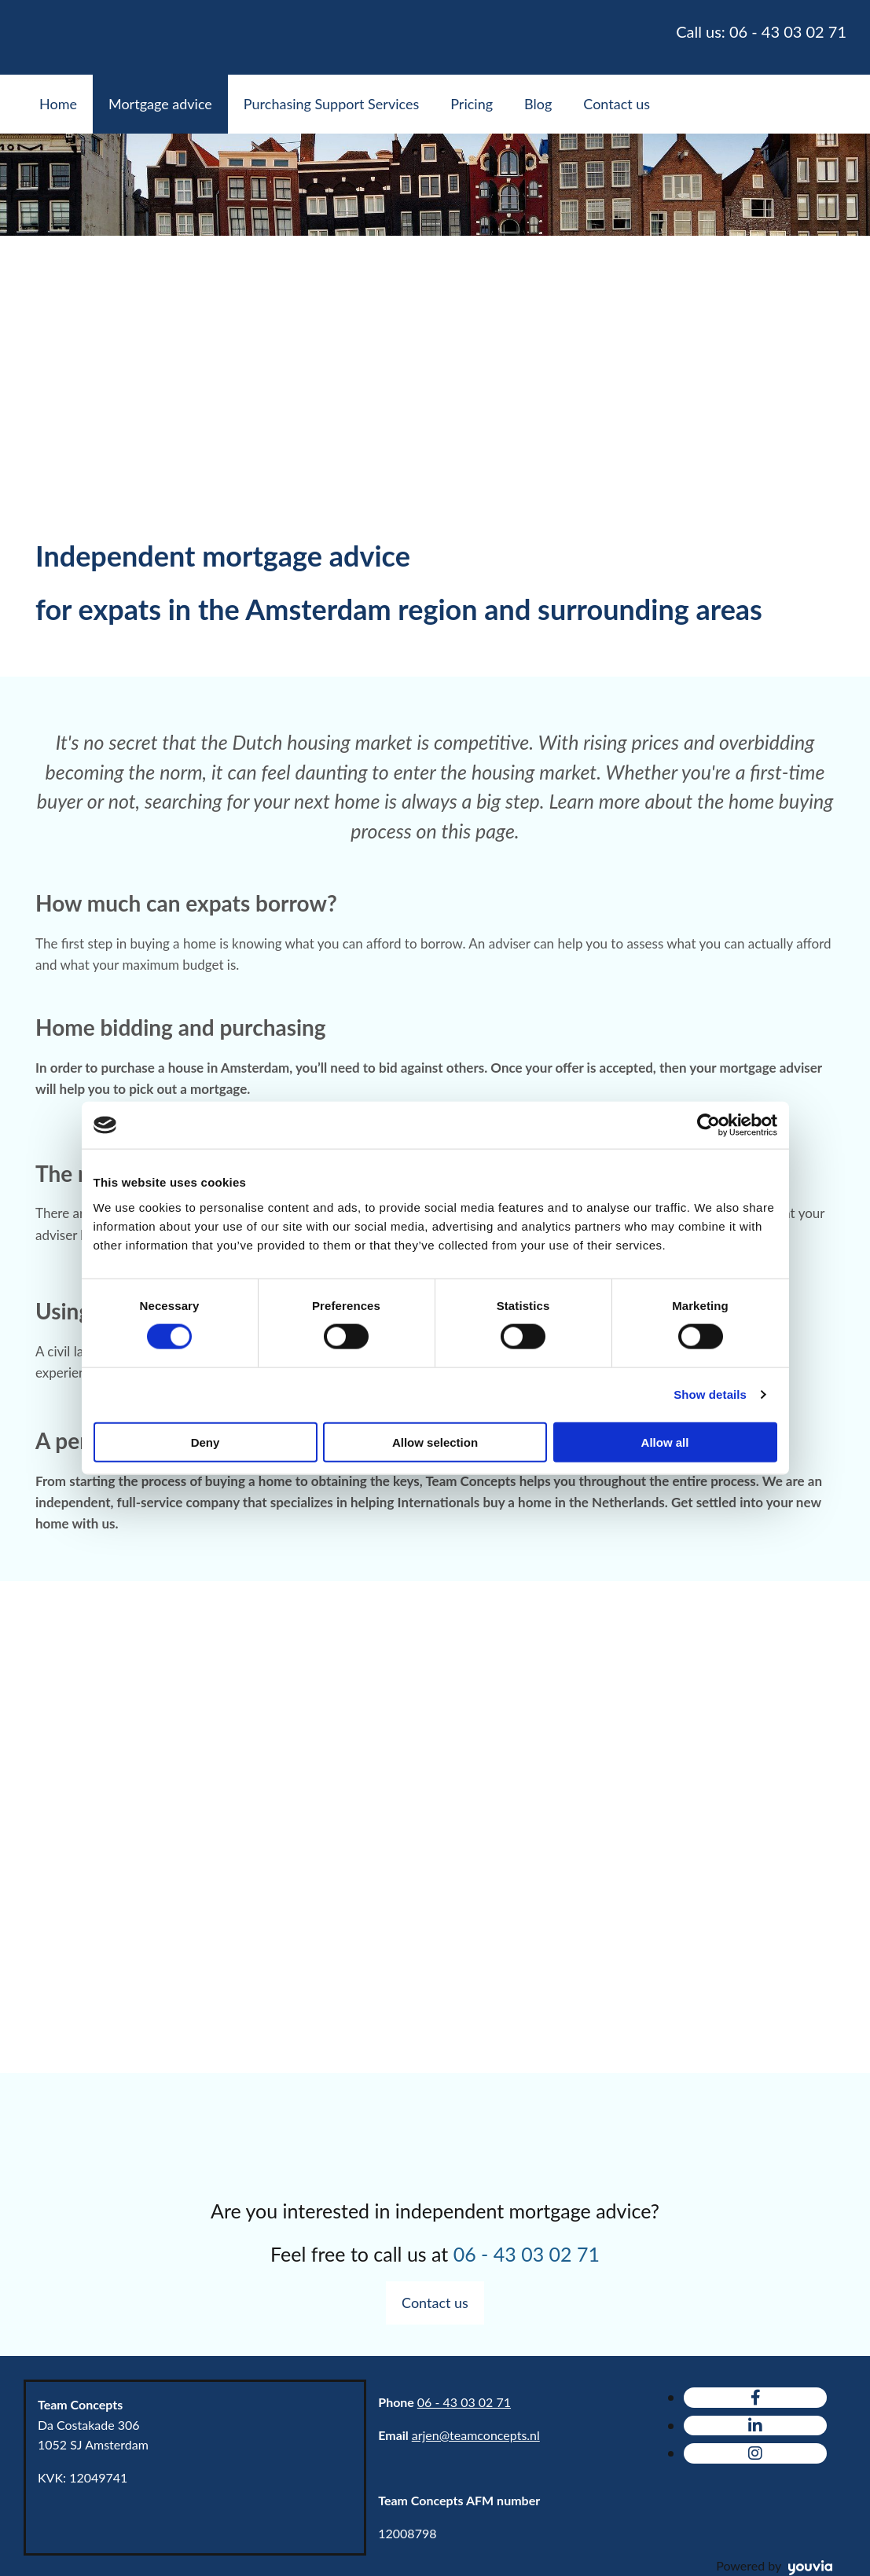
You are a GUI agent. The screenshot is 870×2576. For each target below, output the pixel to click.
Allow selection (435, 1441)
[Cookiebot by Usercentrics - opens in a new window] (708, 1125)
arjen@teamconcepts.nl (476, 2434)
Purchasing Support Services (331, 103)
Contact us (616, 103)
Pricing (471, 103)
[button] (435, 2303)
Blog (538, 103)
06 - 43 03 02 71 (464, 2401)
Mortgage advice (160, 103)
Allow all (665, 1441)
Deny (205, 1441)
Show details (710, 1394)
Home (58, 103)
